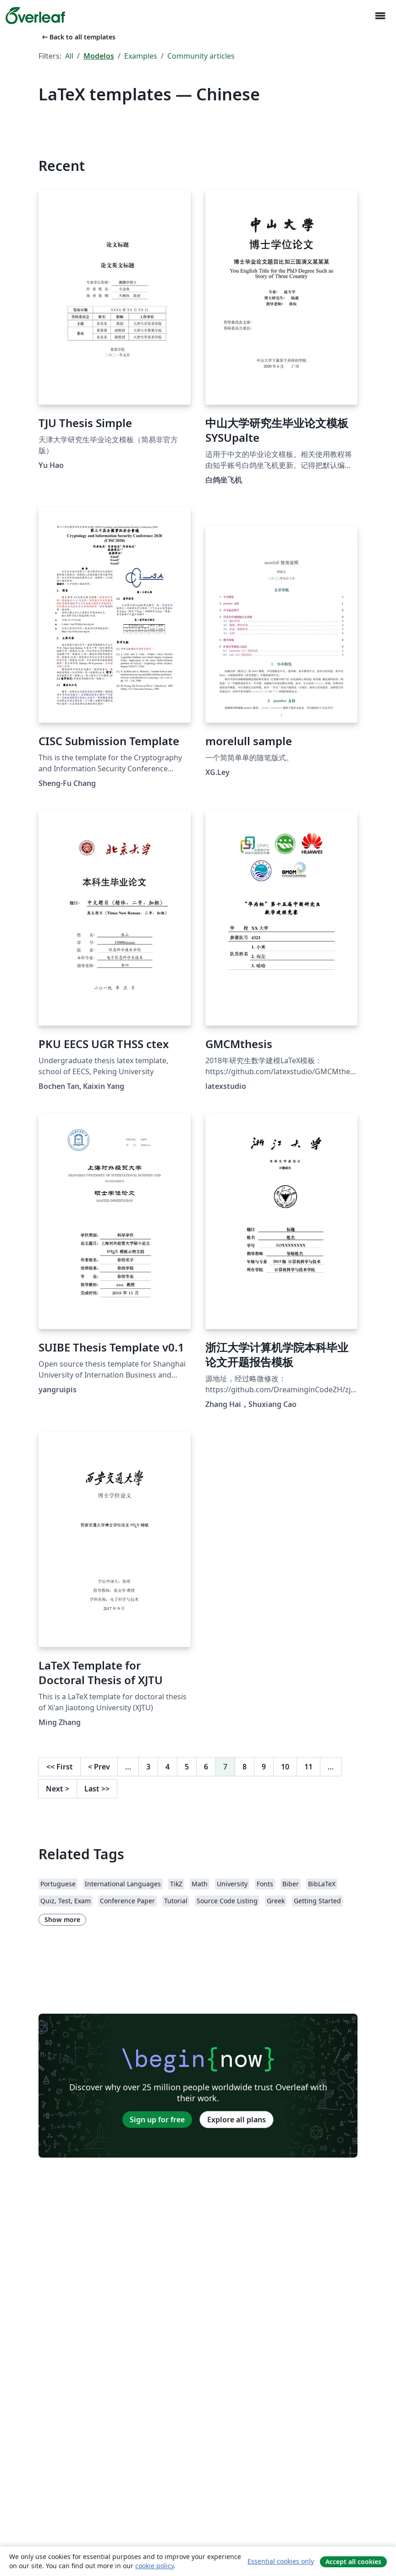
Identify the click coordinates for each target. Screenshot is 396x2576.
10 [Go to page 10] (285, 1767)
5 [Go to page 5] (187, 1767)
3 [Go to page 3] (148, 1767)
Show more (62, 1919)
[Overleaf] (35, 15)
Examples (140, 56)
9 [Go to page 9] (264, 1767)
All (69, 56)
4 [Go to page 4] (167, 1767)
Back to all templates (78, 37)
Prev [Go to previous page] (99, 1767)
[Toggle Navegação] (379, 15)
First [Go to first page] (59, 1767)
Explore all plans (236, 2120)
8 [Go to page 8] (244, 1767)
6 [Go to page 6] (206, 1767)
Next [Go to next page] (57, 1789)
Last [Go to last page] (97, 1789)
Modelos (98, 56)
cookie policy (154, 2565)
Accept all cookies (353, 2561)
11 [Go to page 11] (308, 1767)
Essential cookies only (281, 2561)
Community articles (201, 56)
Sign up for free (157, 2120)
